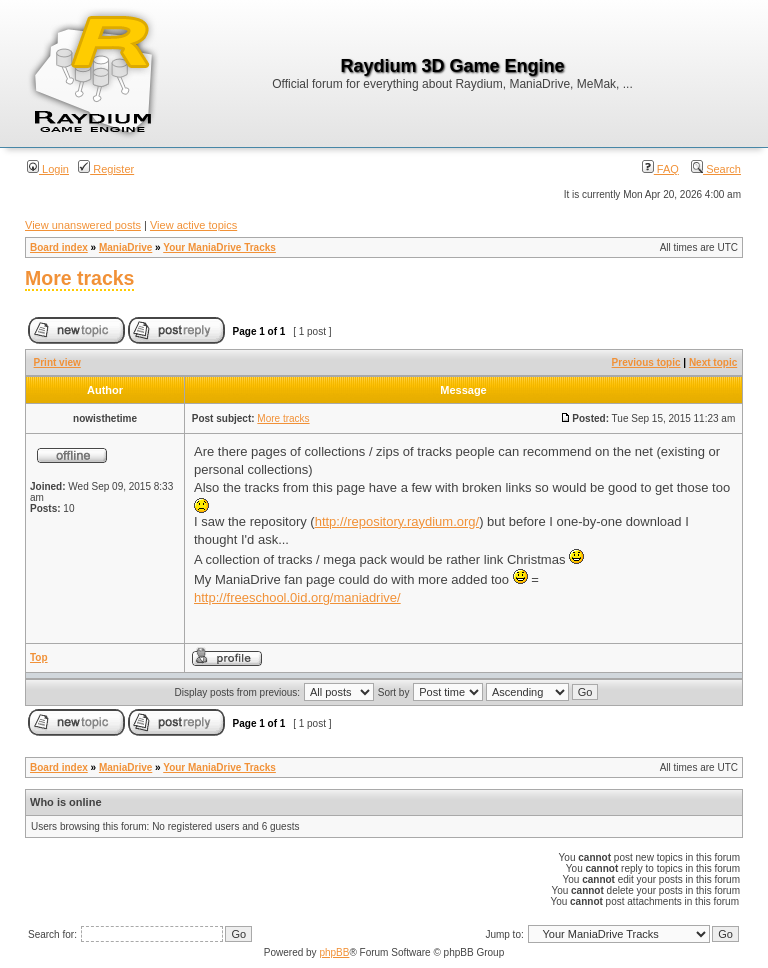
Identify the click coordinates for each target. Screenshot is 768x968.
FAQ (660, 169)
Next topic (713, 362)
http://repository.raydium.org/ (397, 521)
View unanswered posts (83, 225)
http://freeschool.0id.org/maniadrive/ (297, 597)
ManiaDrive (125, 247)
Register (106, 169)
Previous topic (646, 362)
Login (48, 169)
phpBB (334, 952)
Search (716, 169)
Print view (57, 362)
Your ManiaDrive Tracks (219, 247)
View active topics (193, 225)
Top (39, 657)
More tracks (79, 278)
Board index (59, 247)
